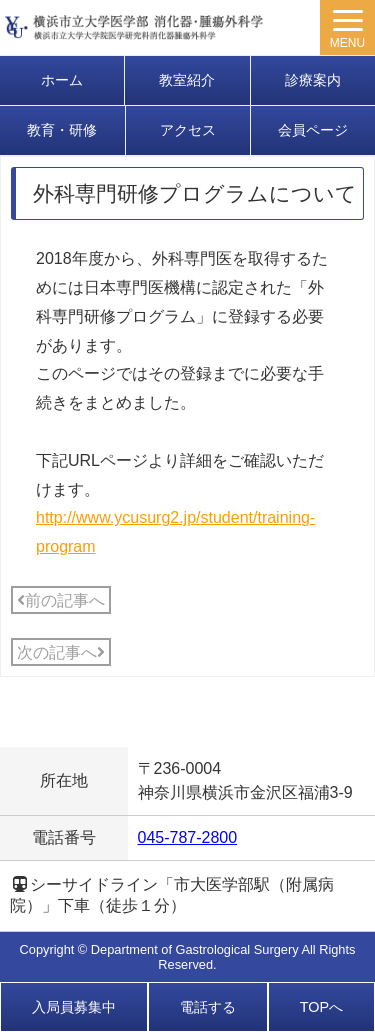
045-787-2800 (188, 837)
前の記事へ (61, 600)
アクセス (188, 130)
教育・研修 (62, 130)
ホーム (62, 80)
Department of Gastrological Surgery (195, 949)
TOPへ (321, 1007)
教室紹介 (187, 80)
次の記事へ (61, 652)
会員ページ (313, 130)
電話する (208, 1007)
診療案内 (313, 80)
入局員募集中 (74, 1007)
